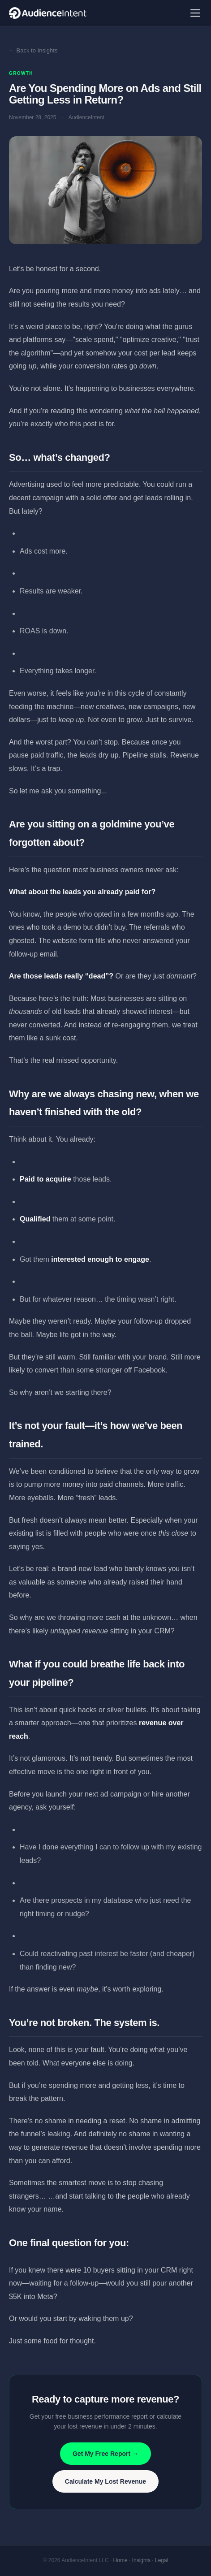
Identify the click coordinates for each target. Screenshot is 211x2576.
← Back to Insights (33, 50)
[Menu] (195, 13)
